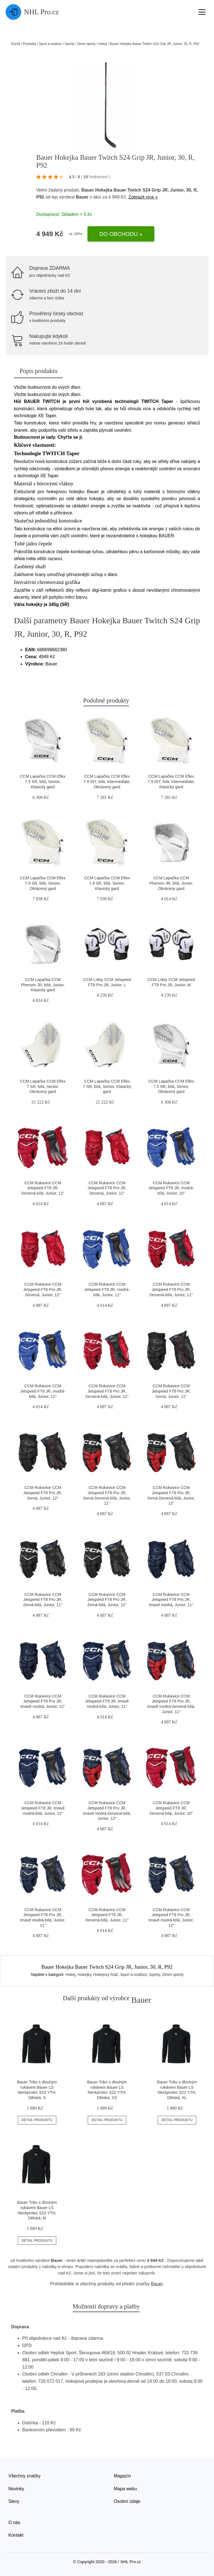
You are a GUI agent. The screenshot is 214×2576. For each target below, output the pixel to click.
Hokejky (84, 1974)
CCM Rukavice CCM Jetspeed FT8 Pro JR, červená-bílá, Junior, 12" (107, 1391)
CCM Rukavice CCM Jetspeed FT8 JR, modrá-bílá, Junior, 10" (171, 1188)
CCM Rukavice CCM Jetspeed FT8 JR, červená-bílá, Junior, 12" (42, 1188)
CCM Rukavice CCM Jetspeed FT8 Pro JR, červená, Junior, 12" (42, 1289)
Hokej (102, 44)
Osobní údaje (127, 2501)
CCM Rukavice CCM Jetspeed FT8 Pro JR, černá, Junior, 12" (42, 1492)
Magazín (122, 2476)
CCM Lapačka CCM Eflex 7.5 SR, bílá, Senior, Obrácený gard (171, 1086)
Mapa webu (125, 2488)
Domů (15, 44)
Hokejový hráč (105, 1974)
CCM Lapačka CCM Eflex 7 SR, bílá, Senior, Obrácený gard (43, 1086)
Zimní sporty (86, 44)
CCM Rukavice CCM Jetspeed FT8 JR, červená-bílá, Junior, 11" (107, 1914)
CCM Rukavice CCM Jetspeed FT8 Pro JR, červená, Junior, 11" (107, 1188)
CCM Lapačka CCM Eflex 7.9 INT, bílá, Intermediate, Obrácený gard (107, 781)
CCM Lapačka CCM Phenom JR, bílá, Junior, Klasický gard (43, 984)
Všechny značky (24, 2476)
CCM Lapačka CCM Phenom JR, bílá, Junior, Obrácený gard (171, 883)
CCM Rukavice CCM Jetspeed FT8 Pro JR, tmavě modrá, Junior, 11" (171, 1599)
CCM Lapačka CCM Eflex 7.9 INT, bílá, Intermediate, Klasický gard (171, 781)
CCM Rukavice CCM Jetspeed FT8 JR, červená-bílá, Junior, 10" (171, 1808)
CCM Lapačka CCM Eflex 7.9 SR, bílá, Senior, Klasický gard (107, 883)
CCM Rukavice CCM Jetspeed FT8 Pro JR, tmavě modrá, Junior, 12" (43, 1701)
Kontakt (15, 2535)
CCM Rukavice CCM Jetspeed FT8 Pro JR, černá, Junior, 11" (171, 1391)
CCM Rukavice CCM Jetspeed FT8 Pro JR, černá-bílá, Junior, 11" (42, 1599)
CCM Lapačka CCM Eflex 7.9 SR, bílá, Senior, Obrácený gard (43, 883)
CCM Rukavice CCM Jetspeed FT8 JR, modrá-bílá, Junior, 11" (107, 1289)
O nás (14, 2522)
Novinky (16, 2488)
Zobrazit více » (143, 197)
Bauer (82, 197)
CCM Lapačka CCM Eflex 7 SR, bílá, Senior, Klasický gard (107, 1086)
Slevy (13, 2501)
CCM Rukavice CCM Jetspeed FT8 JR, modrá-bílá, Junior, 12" (42, 1391)
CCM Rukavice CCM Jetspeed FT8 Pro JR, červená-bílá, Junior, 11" (171, 1289)
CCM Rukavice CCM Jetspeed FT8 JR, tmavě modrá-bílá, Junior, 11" (107, 1701)
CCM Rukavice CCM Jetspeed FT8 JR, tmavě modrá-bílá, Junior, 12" (43, 1808)
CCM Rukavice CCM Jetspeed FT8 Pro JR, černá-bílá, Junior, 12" (107, 1599)
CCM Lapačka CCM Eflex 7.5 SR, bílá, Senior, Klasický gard (43, 781)
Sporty (69, 44)
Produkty (29, 44)
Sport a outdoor (50, 44)
